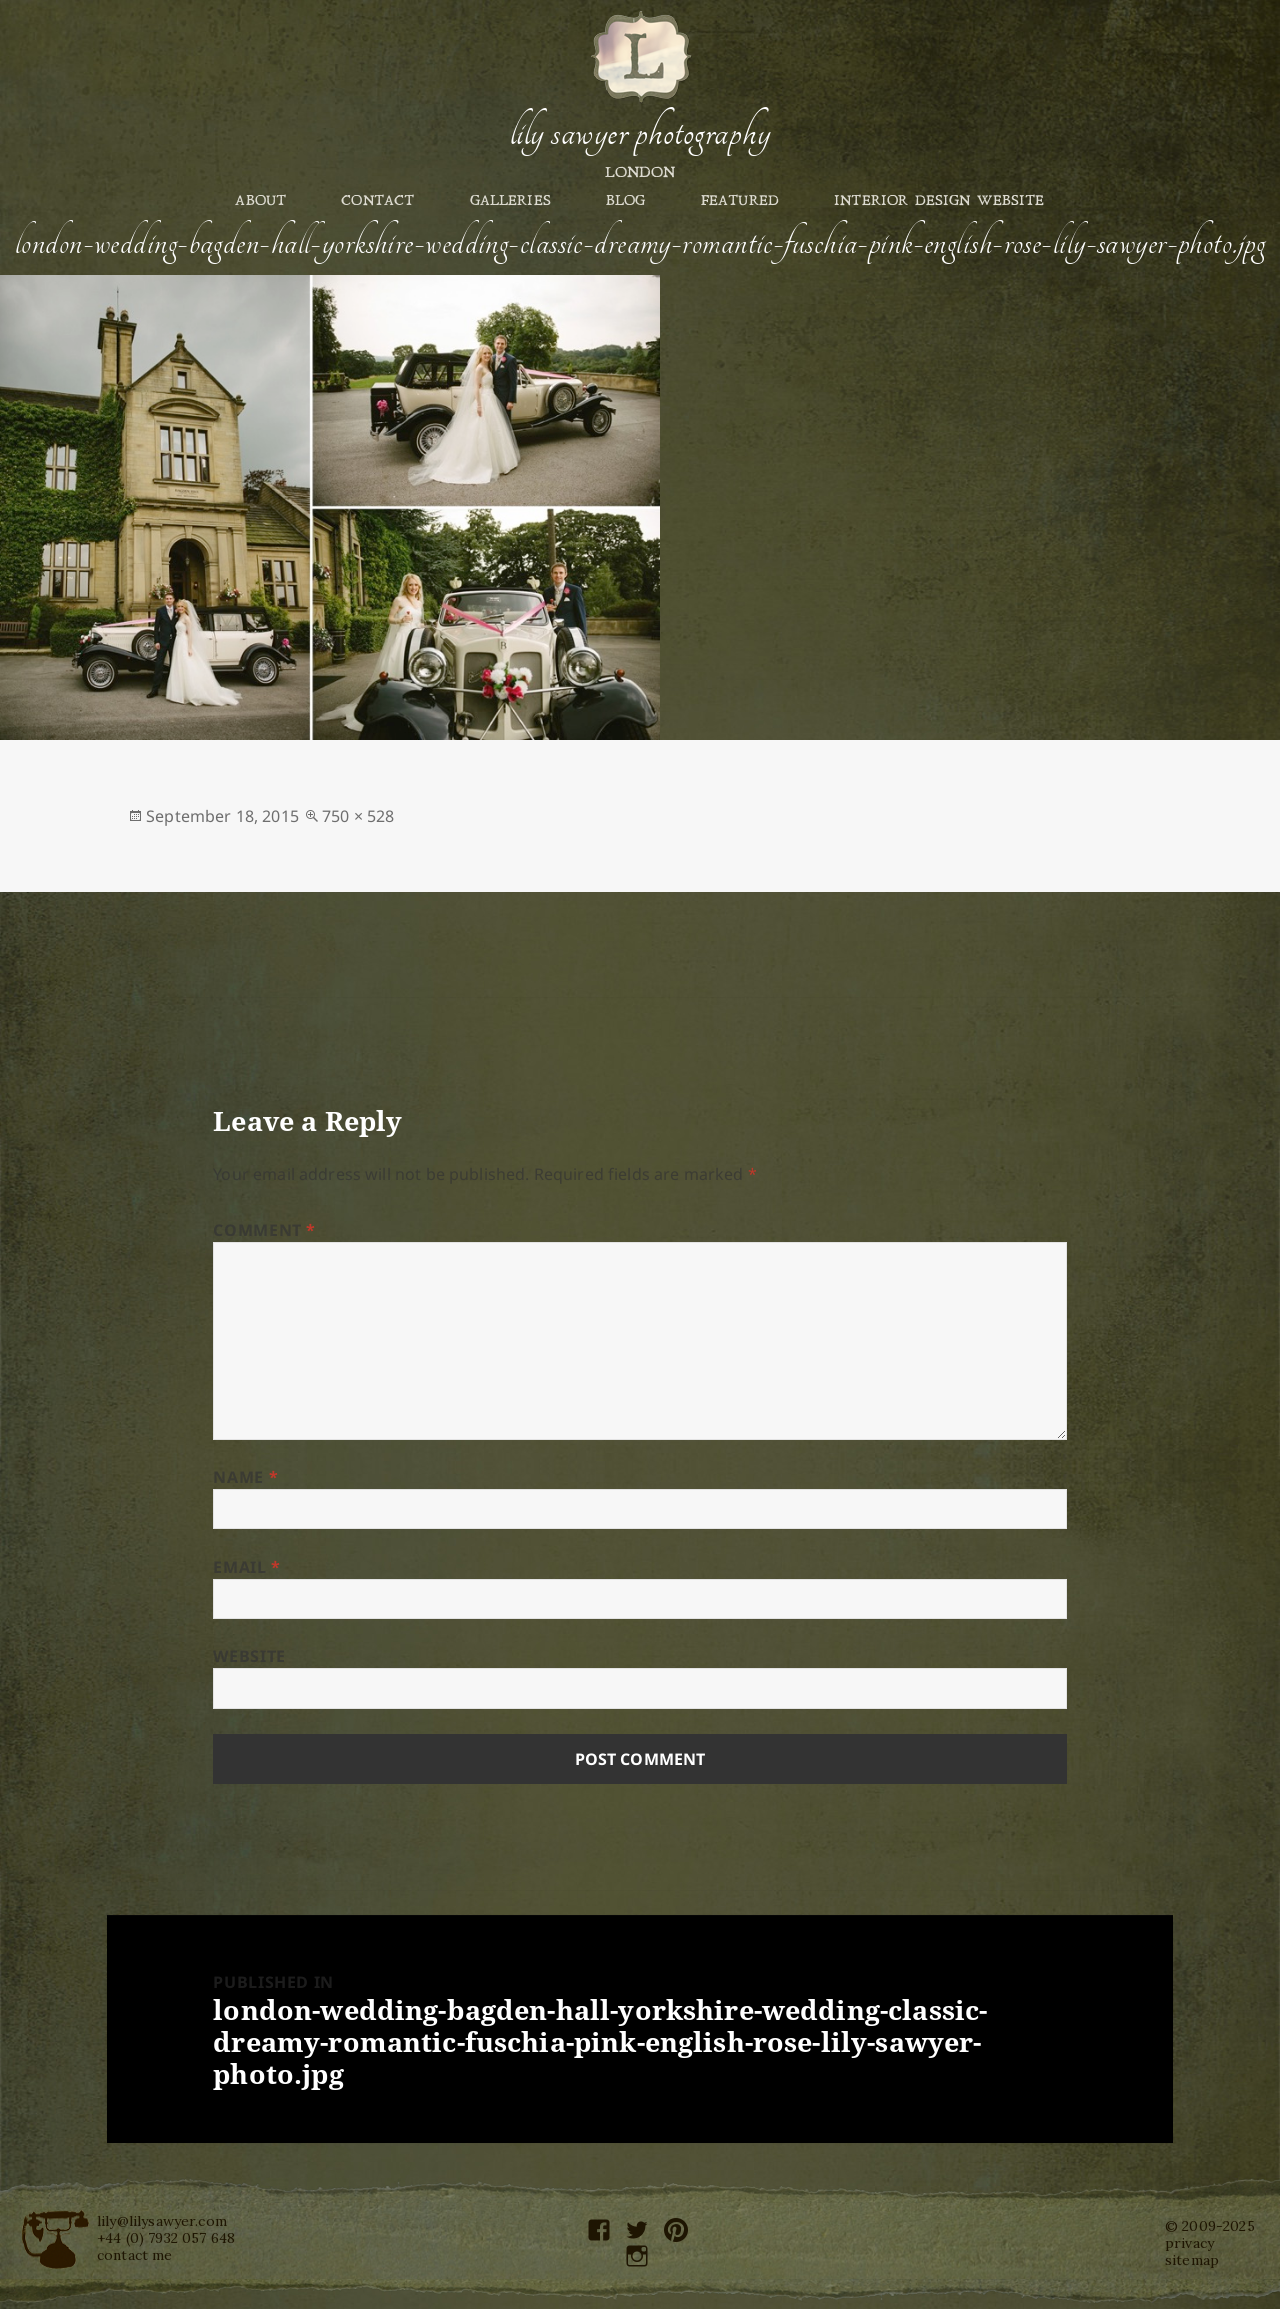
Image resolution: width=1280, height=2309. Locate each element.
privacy (1189, 2243)
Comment (264, 1230)
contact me (135, 2255)
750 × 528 (358, 816)
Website (249, 1656)
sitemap (1192, 2260)
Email (246, 1567)
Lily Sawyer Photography (640, 133)
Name (245, 1477)
